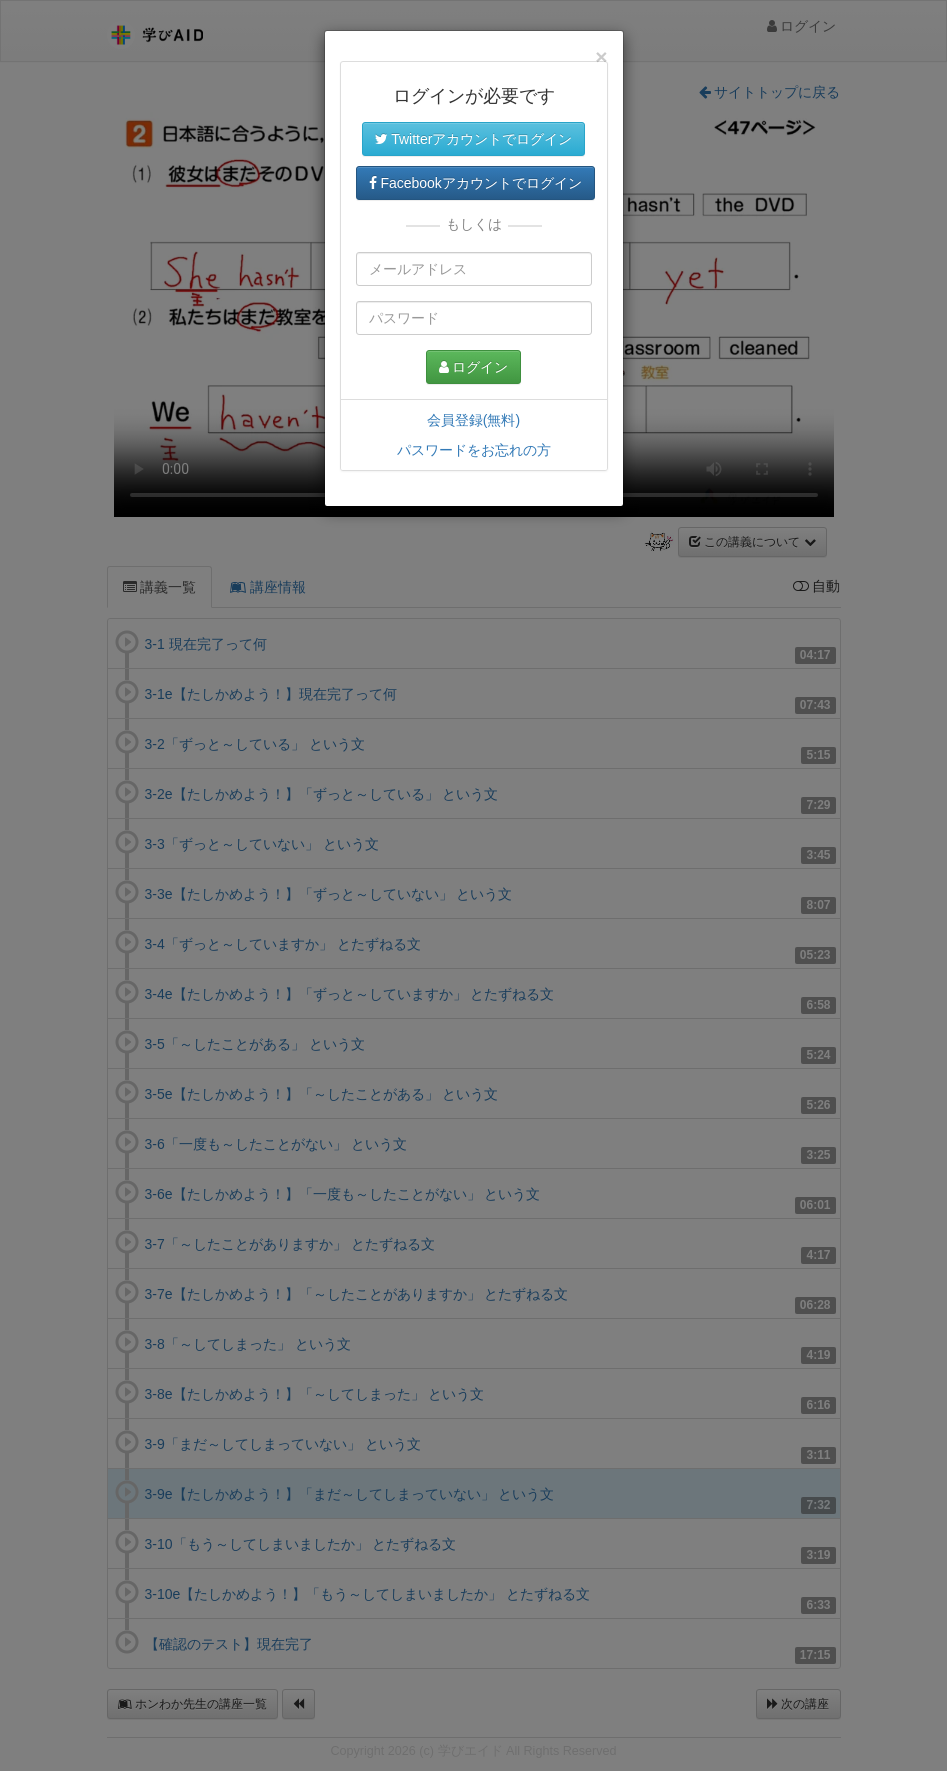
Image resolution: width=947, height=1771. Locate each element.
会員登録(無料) (473, 420)
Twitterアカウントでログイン (474, 139)
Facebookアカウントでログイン (475, 183)
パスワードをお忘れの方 (474, 450)
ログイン (474, 367)
